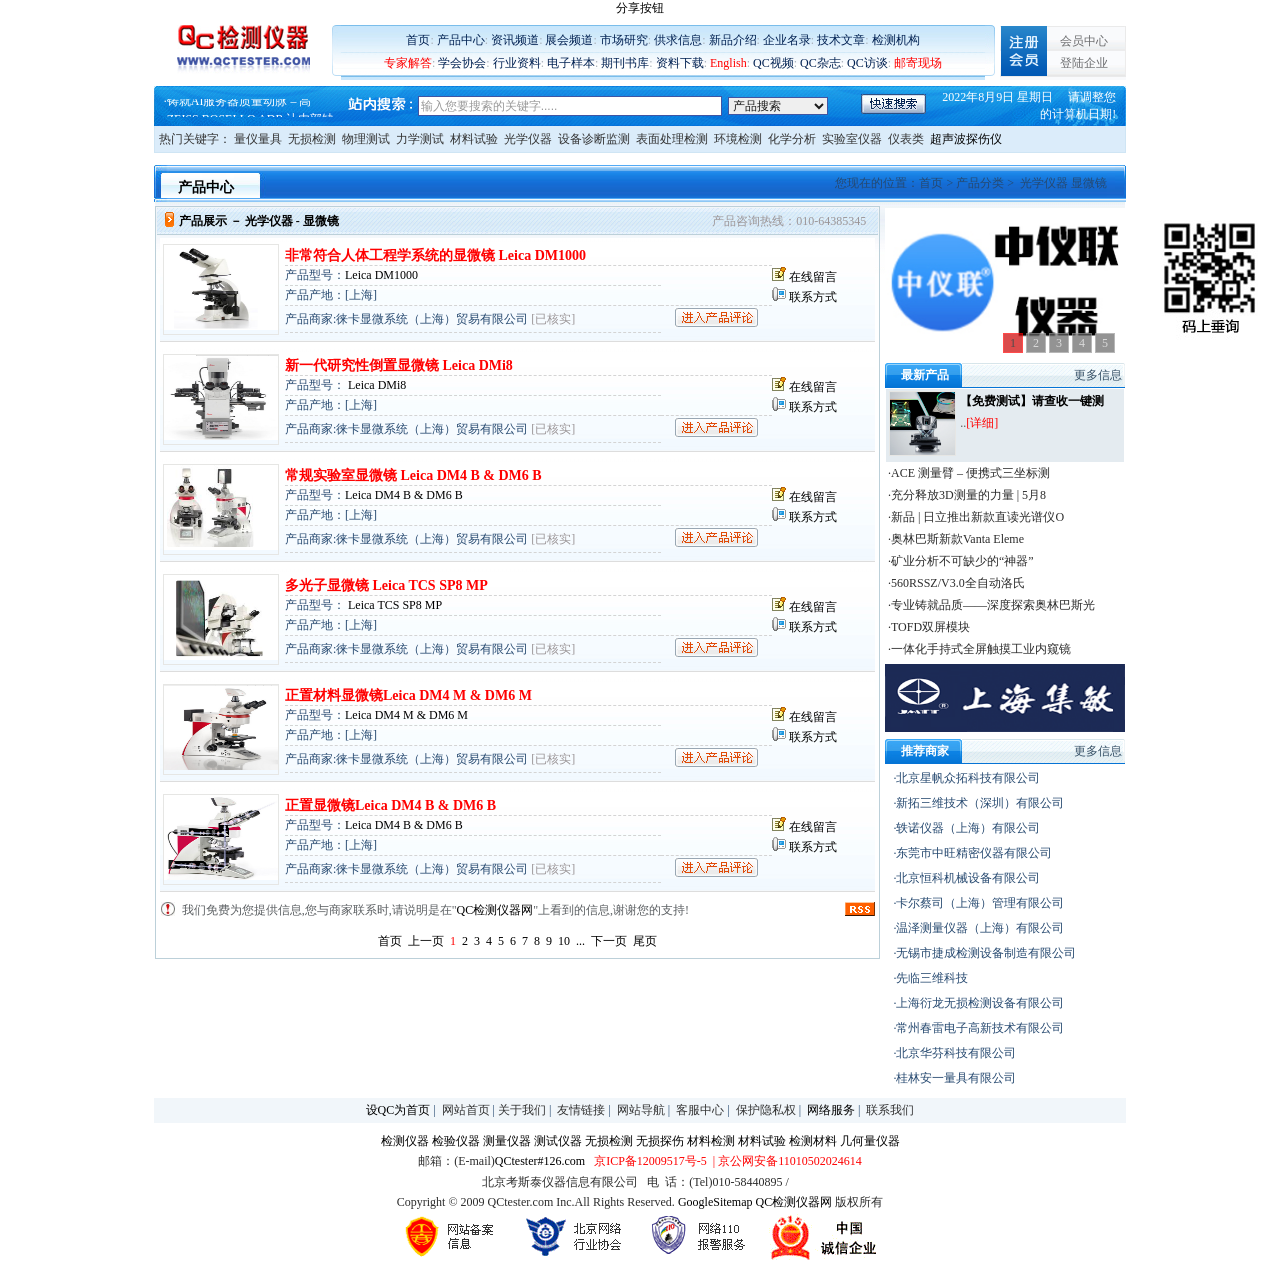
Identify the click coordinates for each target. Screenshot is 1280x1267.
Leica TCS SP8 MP (393, 605)
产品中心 (461, 40)
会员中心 (1084, 41)
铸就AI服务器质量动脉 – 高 (239, 108)
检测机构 (896, 40)
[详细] (982, 423)
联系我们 (890, 1110)
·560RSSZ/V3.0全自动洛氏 (956, 583)
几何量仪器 (870, 1141)
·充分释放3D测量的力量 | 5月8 (967, 495)
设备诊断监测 (594, 139)
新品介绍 (733, 40)
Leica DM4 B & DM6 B (404, 495)
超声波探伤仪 (966, 139)
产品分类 (980, 183)
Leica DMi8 (375, 385)
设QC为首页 (398, 1110)
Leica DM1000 (381, 275)
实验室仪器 (852, 139)
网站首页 (466, 1110)
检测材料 (813, 1141)
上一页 (426, 941)
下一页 (609, 941)
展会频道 (569, 40)
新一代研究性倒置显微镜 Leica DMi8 (399, 365)
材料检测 (711, 1141)
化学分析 (792, 139)
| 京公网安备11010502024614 (786, 1161)
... (580, 941)
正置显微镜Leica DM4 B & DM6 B (390, 805)
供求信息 (678, 40)
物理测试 (366, 139)
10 (564, 941)
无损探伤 (660, 1141)
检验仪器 (456, 1141)
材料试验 (474, 139)
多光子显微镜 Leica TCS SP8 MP (386, 585)
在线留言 (813, 277)
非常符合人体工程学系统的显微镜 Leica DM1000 (435, 255)
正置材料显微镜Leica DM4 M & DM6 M (408, 695)
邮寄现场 (918, 63)
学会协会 (462, 63)
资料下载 (680, 63)
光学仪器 (528, 139)
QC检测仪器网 (495, 910)
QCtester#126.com (540, 1161)
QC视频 (773, 63)
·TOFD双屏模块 (929, 627)
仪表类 (906, 139)
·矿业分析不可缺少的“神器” (961, 561)
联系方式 (813, 297)
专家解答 (408, 63)
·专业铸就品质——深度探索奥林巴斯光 (991, 605)
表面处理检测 (672, 139)
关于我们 (522, 1110)
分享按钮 (640, 8)
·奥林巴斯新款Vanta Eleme (956, 539)
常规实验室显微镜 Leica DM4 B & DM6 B (413, 475)
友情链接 (581, 1110)
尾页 (645, 941)
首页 (418, 40)
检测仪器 (405, 1141)
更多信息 (1098, 375)
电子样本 (571, 63)
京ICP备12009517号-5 (650, 1161)
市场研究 (624, 40)
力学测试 (420, 139)
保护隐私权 (766, 1110)
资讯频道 (515, 40)
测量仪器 (507, 1141)
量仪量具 (258, 139)
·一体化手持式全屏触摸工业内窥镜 (979, 649)
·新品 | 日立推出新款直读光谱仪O (976, 517)
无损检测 (312, 139)
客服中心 (700, 1110)
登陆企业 (1084, 63)
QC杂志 (820, 63)
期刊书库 (625, 63)
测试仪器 (558, 1141)
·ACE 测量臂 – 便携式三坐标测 (969, 473)
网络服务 (831, 1110)
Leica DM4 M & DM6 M (406, 715)
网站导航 (641, 1110)
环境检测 (738, 139)
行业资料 (517, 63)
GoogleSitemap (715, 1202)
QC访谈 (867, 63)
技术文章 (841, 40)
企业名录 (787, 40)
